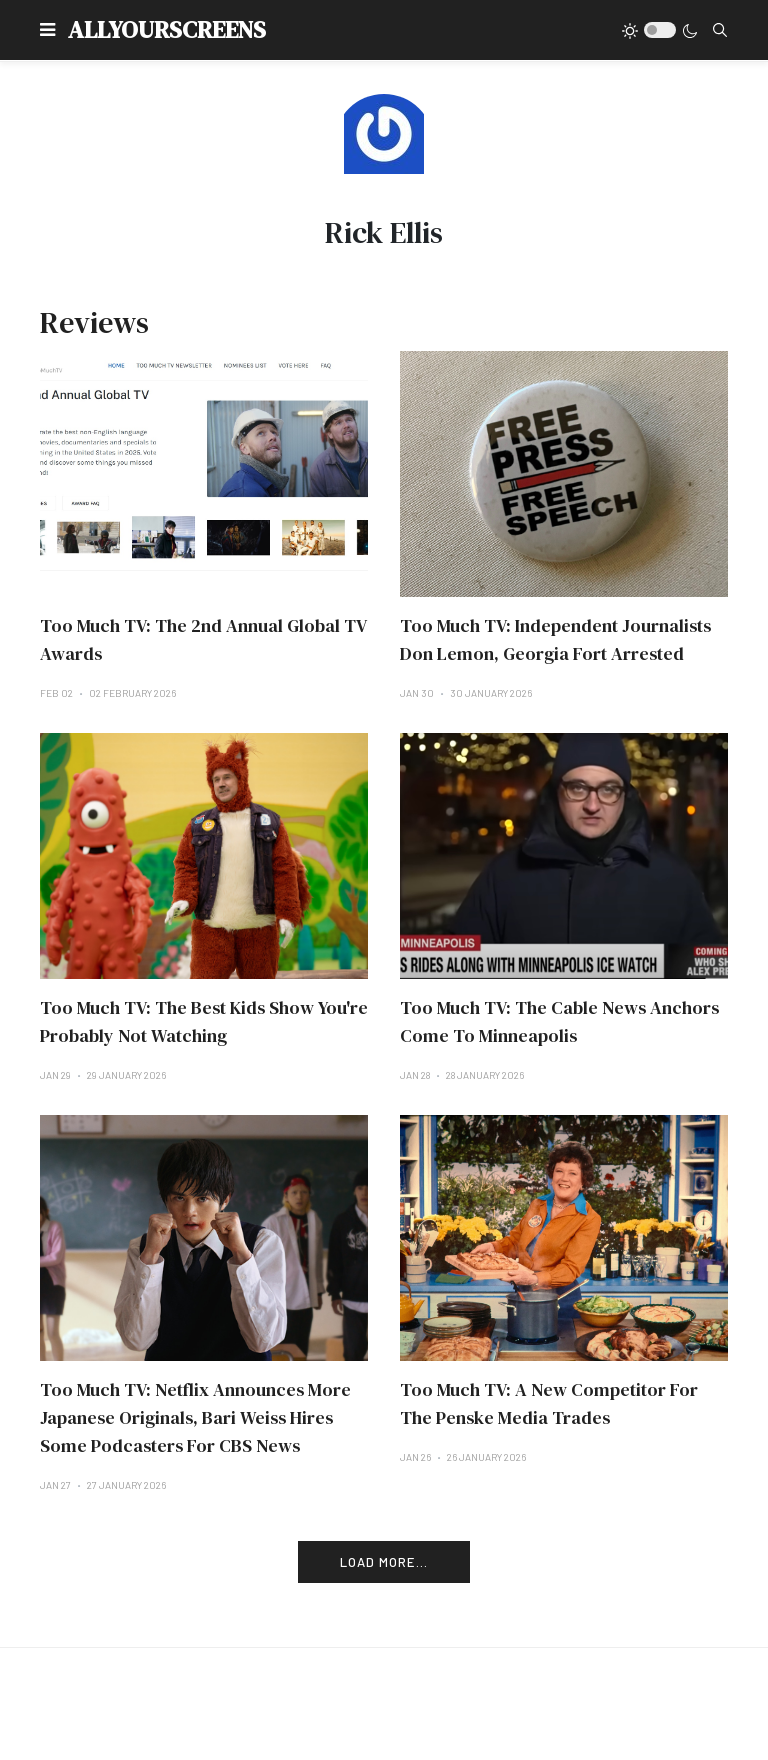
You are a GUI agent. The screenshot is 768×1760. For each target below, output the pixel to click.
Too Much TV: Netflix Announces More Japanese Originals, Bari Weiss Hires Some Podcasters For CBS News (195, 1417)
